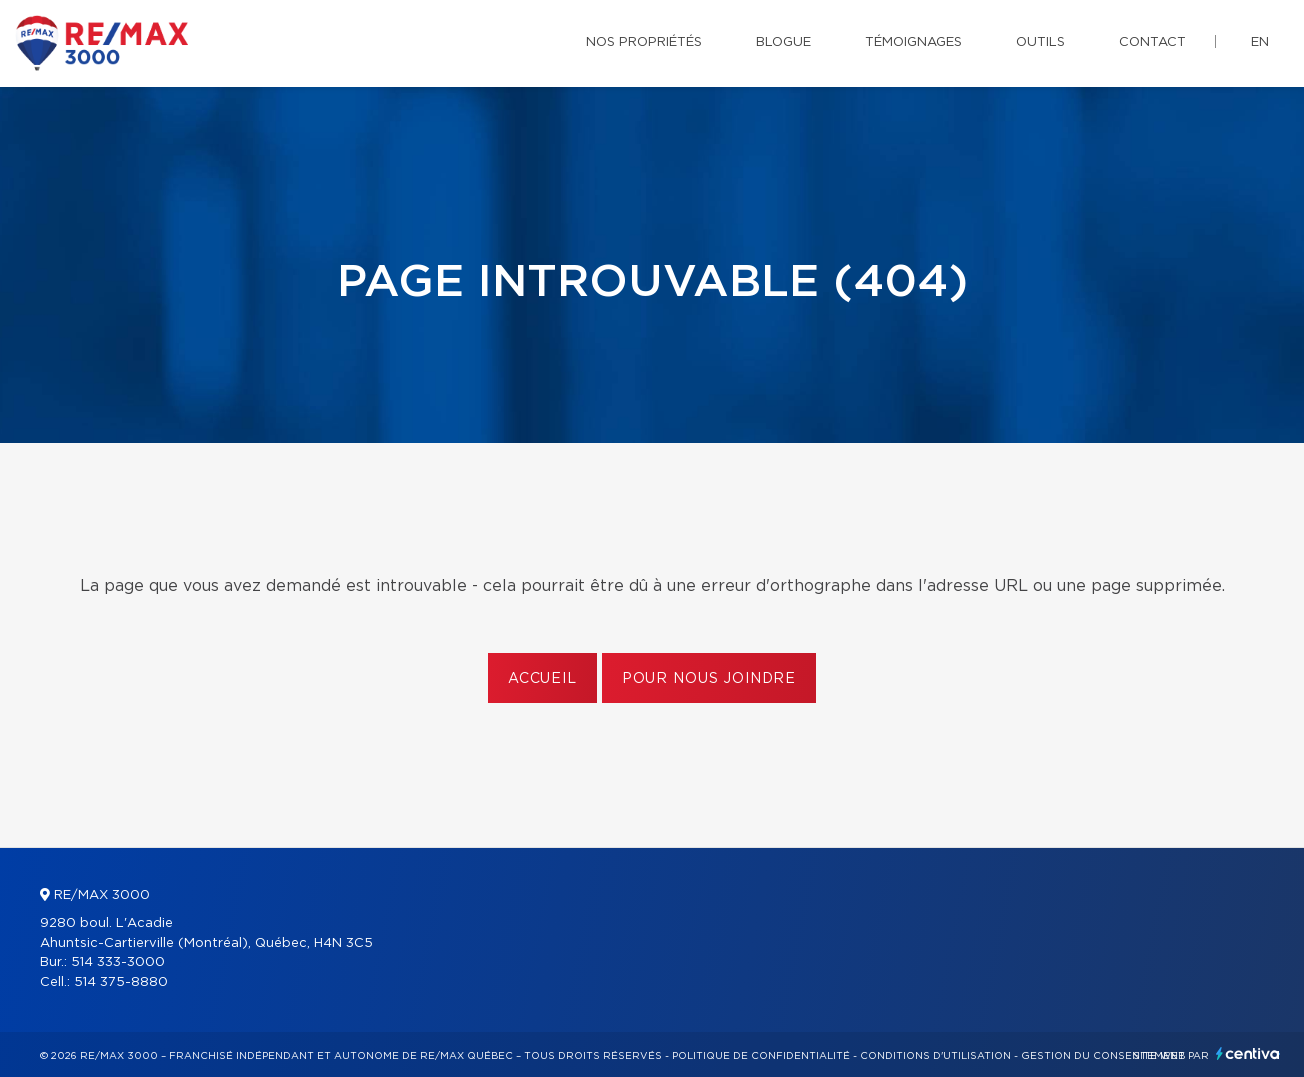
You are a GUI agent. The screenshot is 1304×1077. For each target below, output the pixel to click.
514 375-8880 (121, 982)
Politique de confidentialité (761, 1056)
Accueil (542, 679)
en (1260, 42)
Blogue (783, 42)
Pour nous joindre (709, 679)
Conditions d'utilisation (935, 1056)
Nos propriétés (644, 42)
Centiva (1248, 1053)
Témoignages (913, 42)
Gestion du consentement (1103, 1056)
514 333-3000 (118, 962)
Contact (1152, 42)
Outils (1040, 42)
